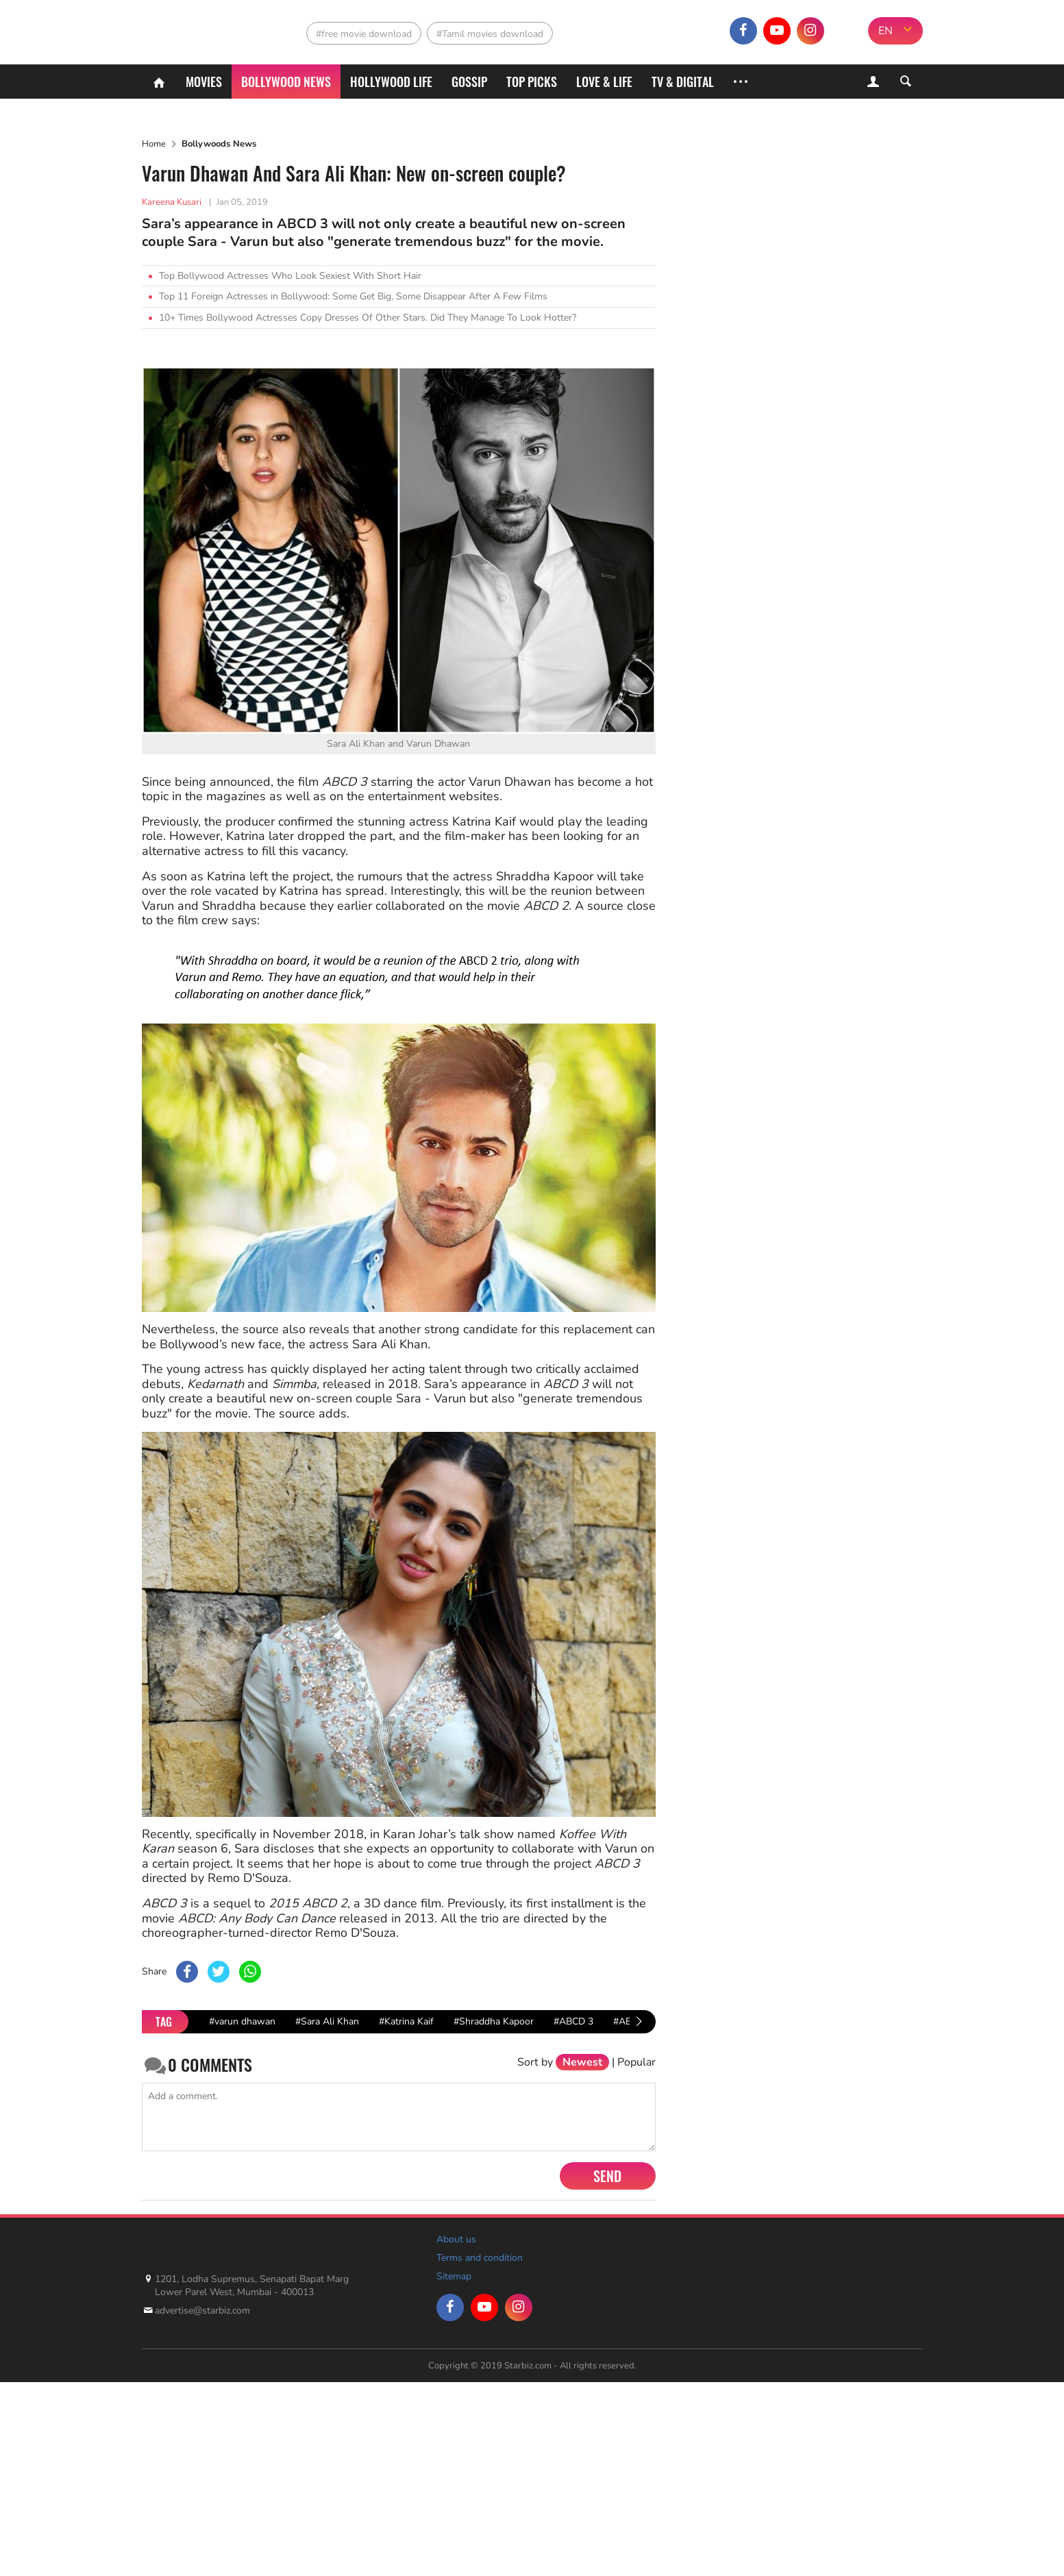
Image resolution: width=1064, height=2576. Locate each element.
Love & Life (604, 81)
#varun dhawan (242, 2021)
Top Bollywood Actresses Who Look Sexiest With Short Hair (290, 275)
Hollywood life (391, 81)
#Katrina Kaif (406, 2021)
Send (607, 2176)
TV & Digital (683, 81)
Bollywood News (286, 81)
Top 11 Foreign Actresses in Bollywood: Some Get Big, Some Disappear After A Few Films (353, 296)
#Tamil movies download (489, 33)
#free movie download (364, 33)
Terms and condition (479, 2257)
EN (885, 30)
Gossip (469, 81)
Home (154, 144)
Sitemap (453, 2276)
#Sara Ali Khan (327, 2021)
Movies (204, 81)
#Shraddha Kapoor (494, 2021)
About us (456, 2239)
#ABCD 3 (573, 2021)
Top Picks (531, 81)
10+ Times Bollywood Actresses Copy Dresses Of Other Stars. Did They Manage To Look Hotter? (367, 317)
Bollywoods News (219, 144)
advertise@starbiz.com (202, 2310)
